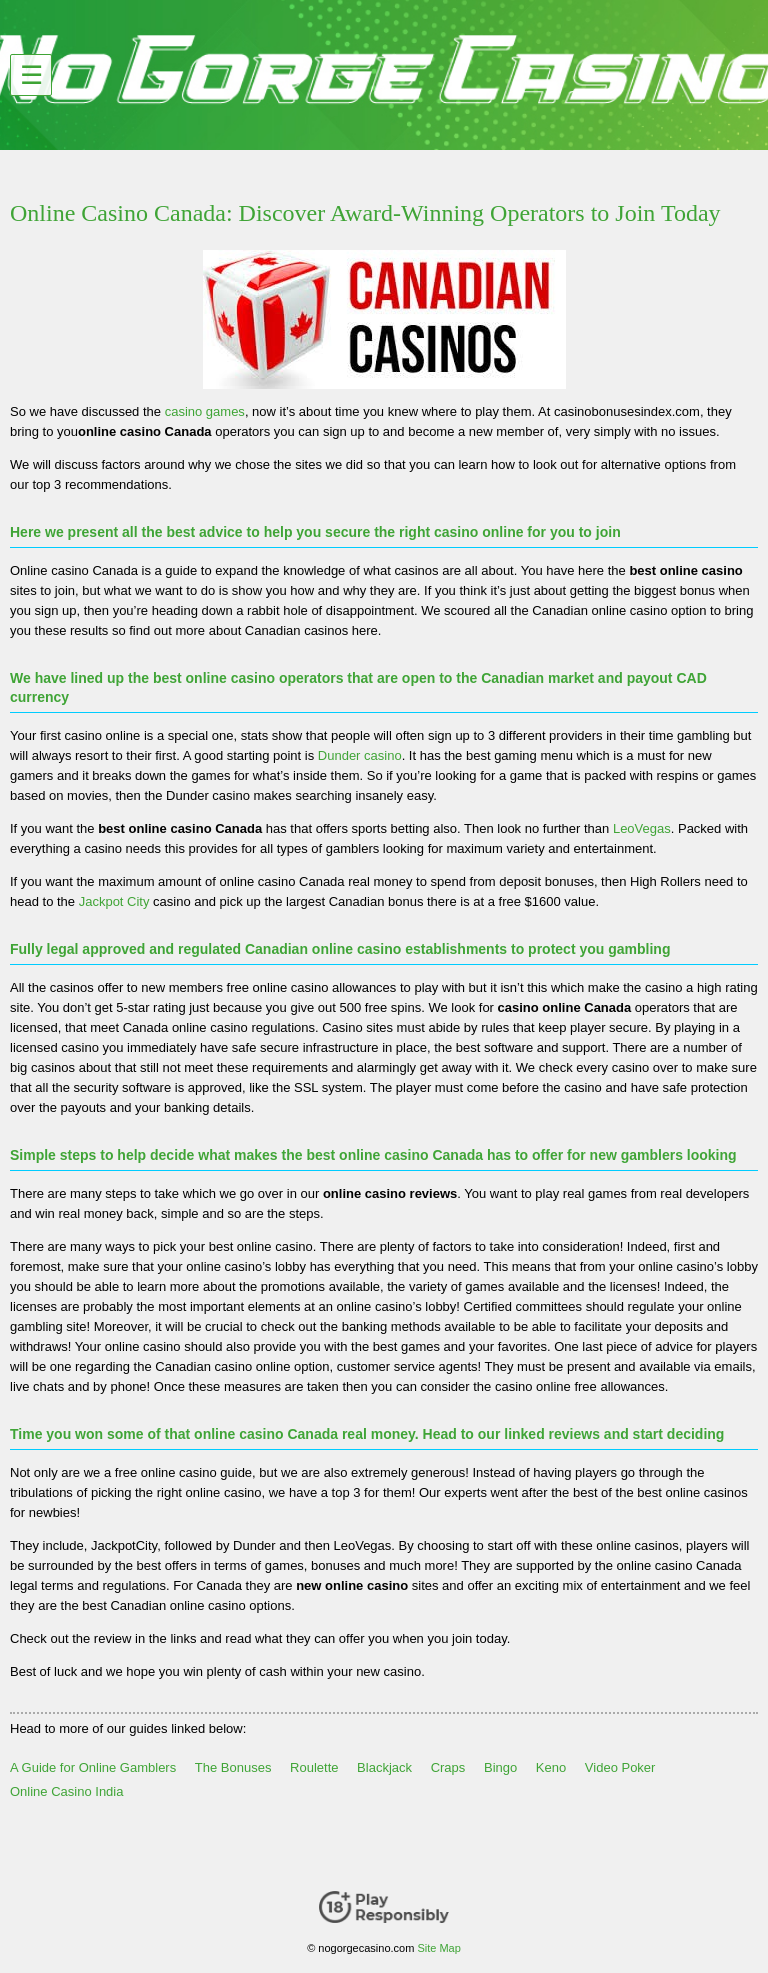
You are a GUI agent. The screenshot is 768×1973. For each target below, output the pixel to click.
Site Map (438, 1948)
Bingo (500, 1767)
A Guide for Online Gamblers (93, 1767)
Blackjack (384, 1767)
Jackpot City (114, 901)
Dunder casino (360, 755)
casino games (205, 411)
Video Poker (620, 1767)
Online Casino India (66, 1791)
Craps (448, 1767)
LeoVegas (642, 828)
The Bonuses (233, 1767)
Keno (551, 1767)
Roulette (314, 1767)
